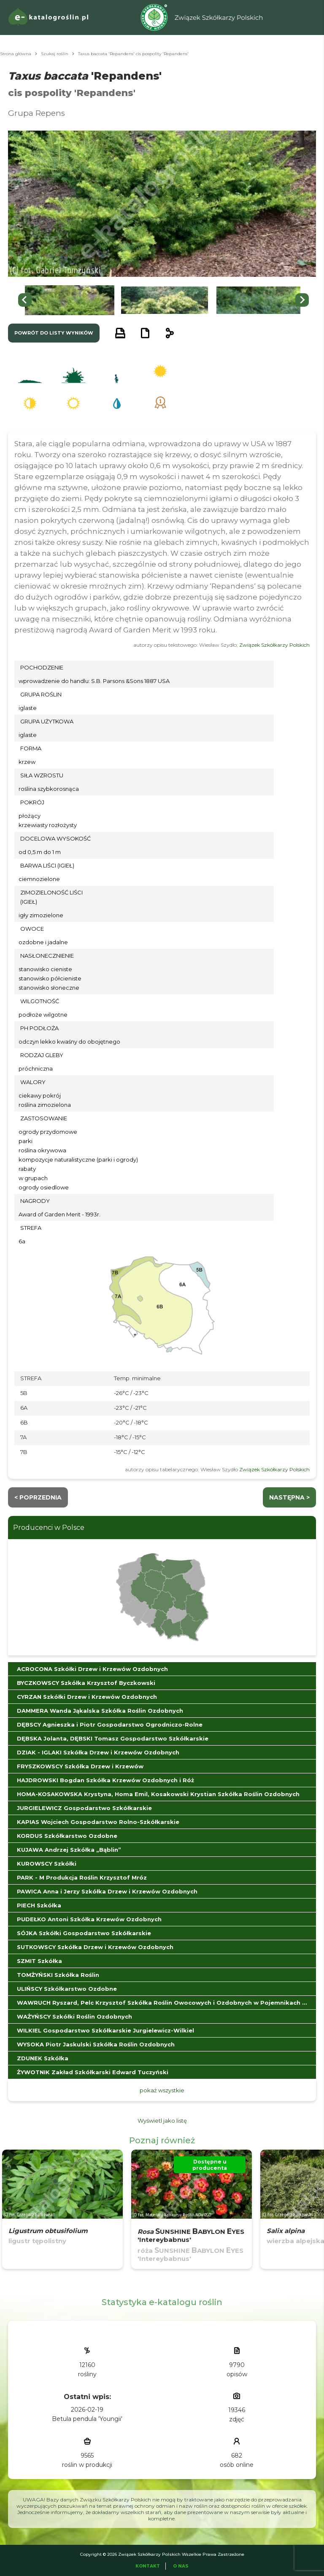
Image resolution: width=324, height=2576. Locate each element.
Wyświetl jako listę (162, 2120)
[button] (69, 300)
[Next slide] (302, 300)
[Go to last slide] (25, 300)
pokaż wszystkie (162, 2090)
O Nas (181, 2566)
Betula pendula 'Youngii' (87, 2419)
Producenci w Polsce (48, 1528)
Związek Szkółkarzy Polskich (274, 645)
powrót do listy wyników (53, 333)
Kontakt (147, 2566)
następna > (289, 1497)
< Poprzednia (38, 1497)
